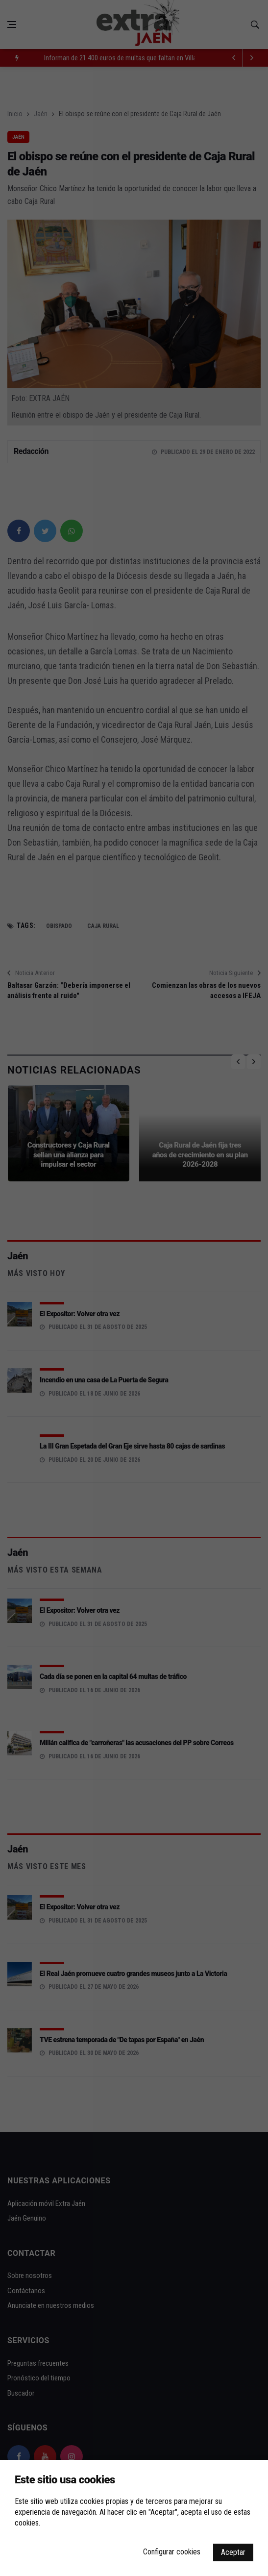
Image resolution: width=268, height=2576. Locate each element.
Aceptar (233, 2552)
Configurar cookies (171, 2551)
